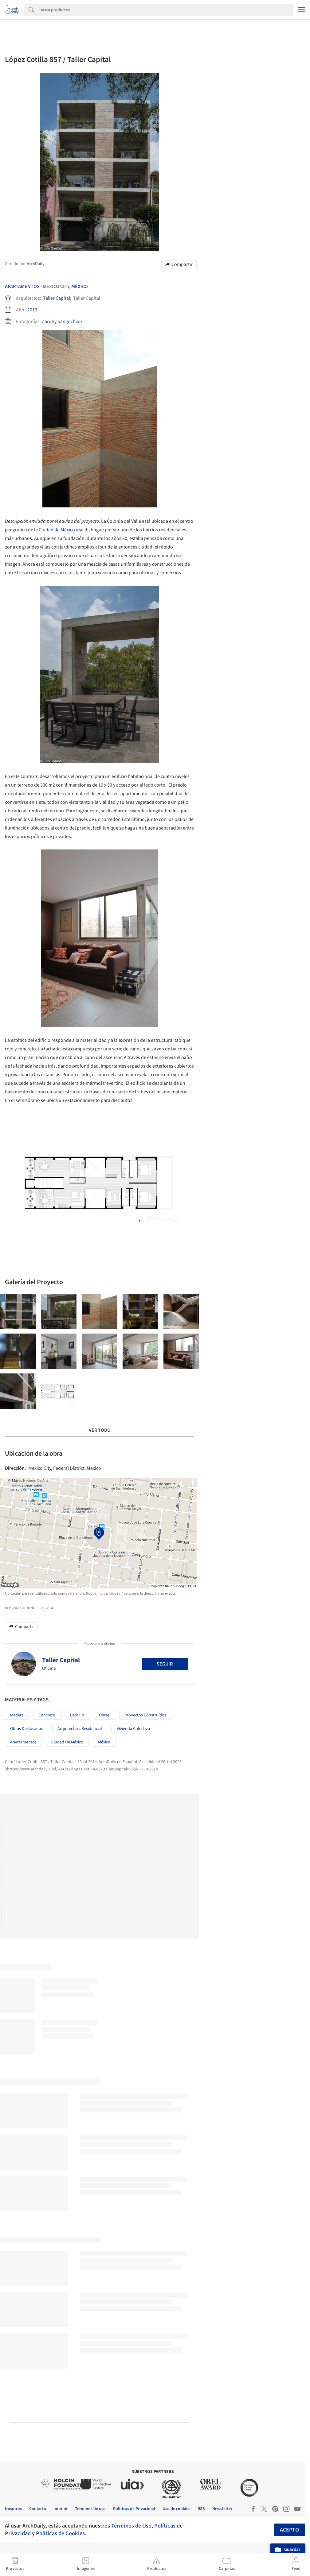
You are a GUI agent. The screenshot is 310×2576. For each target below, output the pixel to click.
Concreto (46, 1715)
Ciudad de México (57, 529)
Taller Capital (56, 298)
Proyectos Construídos (145, 1715)
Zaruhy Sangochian (62, 321)
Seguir (165, 1664)
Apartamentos (22, 286)
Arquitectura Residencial (79, 1729)
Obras (104, 1715)
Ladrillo (77, 1715)
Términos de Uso (131, 2526)
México (79, 286)
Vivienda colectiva (133, 1729)
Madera (17, 1715)
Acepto (289, 2530)
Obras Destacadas (26, 1729)
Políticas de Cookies (60, 2533)
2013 (32, 309)
